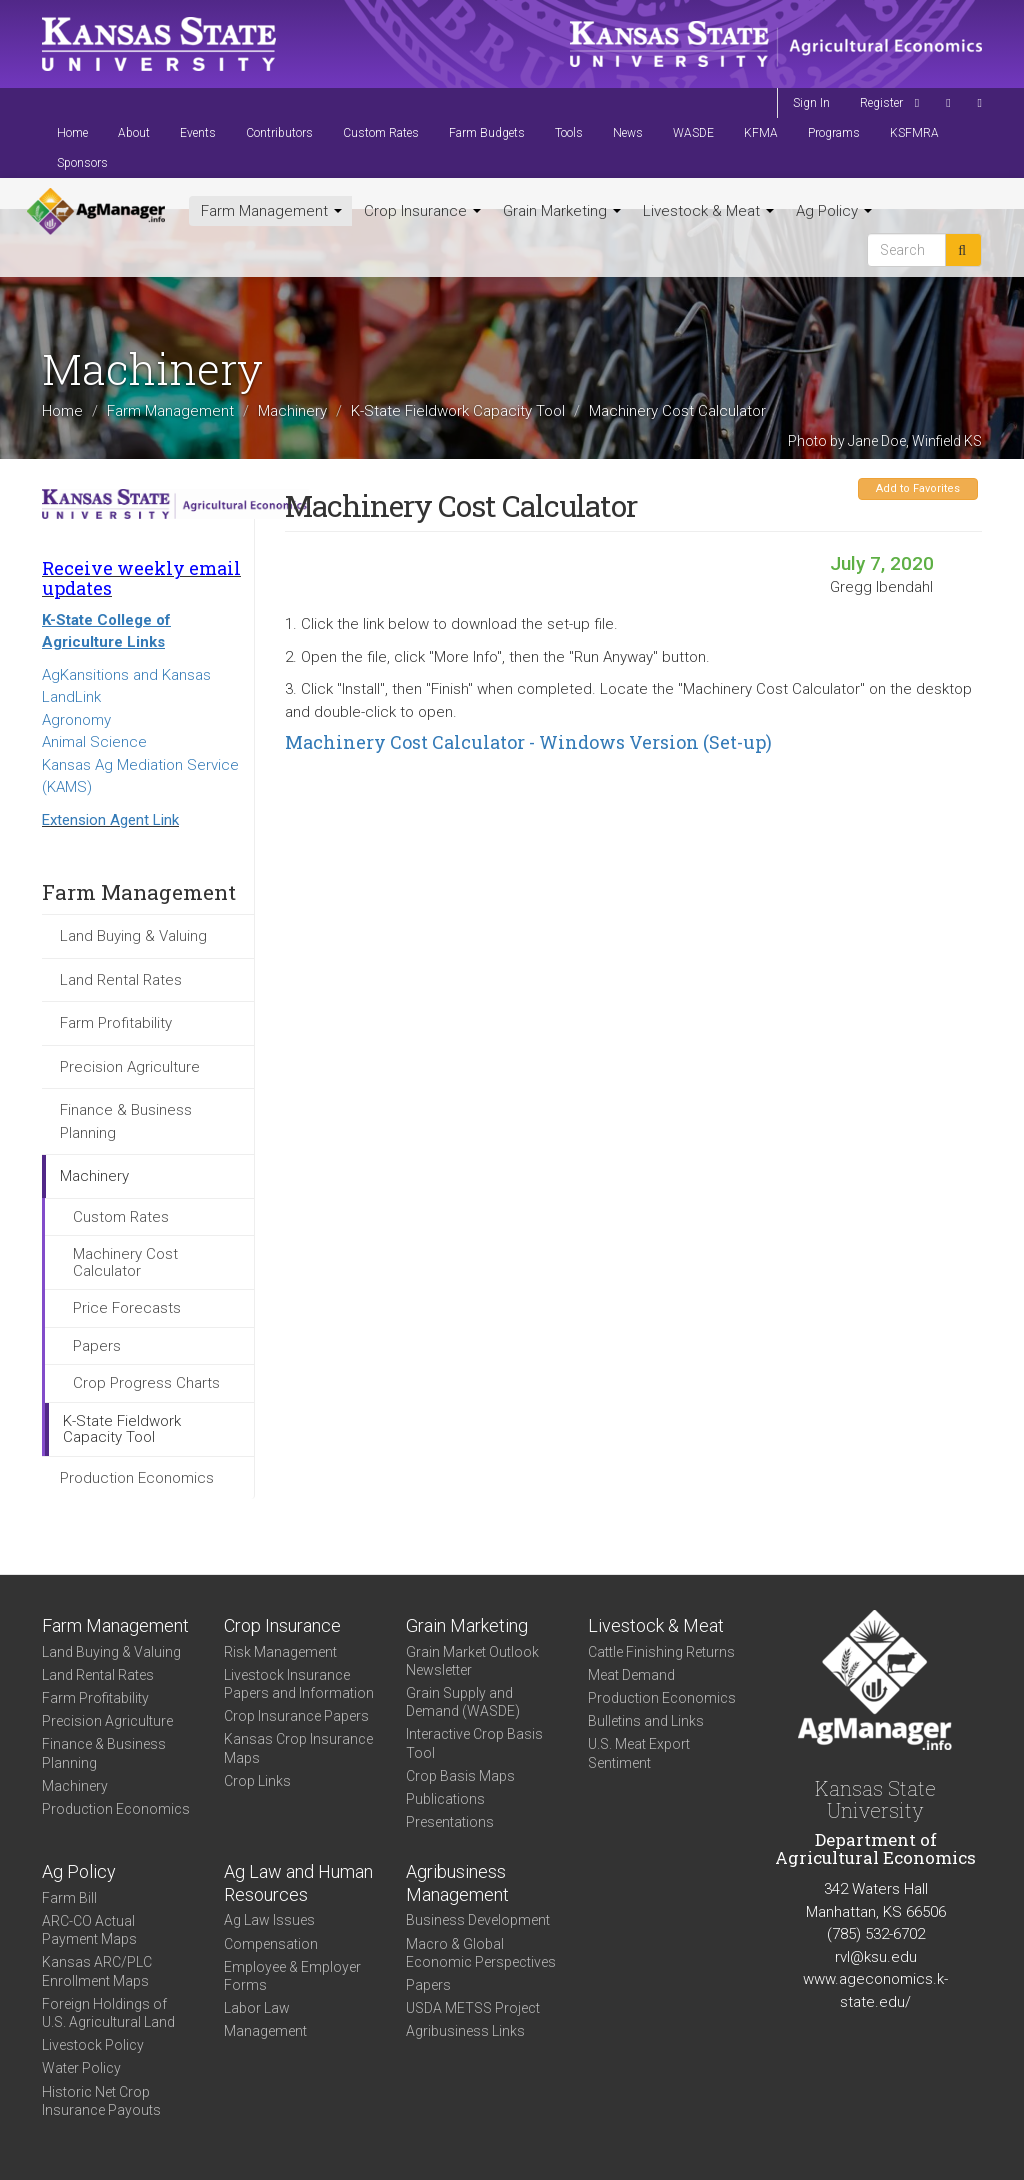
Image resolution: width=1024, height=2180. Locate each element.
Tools (569, 133)
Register (881, 103)
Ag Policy (834, 211)
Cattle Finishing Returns (661, 1652)
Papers (97, 1346)
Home (72, 133)
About (134, 133)
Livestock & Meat (708, 211)
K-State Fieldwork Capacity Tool (458, 411)
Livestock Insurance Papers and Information (299, 1684)
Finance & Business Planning (126, 1121)
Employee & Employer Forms (292, 1976)
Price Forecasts (127, 1308)
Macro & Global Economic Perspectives (481, 1953)
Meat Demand (631, 1675)
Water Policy (81, 2068)
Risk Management (280, 1652)
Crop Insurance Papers (296, 1716)
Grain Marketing (562, 211)
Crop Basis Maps (460, 1776)
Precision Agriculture (130, 1067)
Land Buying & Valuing (133, 936)
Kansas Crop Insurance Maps (298, 1748)
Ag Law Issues (269, 1920)
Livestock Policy (93, 2045)
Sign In (811, 103)
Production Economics (137, 1478)
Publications (445, 1799)
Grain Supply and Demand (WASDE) (463, 1702)
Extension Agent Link (110, 820)
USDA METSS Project (473, 2008)
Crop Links (257, 1781)
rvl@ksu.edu (876, 1957)
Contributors (279, 133)
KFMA (761, 133)
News (628, 133)
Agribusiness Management (457, 1883)
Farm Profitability (116, 1023)
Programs (834, 133)
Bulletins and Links (646, 1721)
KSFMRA (914, 133)
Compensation (271, 1944)
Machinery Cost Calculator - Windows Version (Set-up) (528, 742)
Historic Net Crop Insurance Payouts (101, 2101)
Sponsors (82, 163)
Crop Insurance (422, 211)
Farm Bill (69, 1898)
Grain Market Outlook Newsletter (472, 1661)
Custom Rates (381, 133)
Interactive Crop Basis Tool (474, 1743)
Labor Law (257, 2008)
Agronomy (76, 720)
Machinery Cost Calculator (125, 1262)
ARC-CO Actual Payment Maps (89, 1930)
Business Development (478, 1920)
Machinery (292, 411)
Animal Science (94, 742)
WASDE (693, 133)
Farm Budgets (487, 133)
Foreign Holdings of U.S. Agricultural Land (108, 2013)
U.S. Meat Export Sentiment (639, 1753)
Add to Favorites (918, 488)
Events (198, 133)
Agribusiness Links (465, 2031)
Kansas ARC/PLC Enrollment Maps (97, 1971)
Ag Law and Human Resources (298, 1883)
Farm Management (271, 211)
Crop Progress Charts (146, 1383)
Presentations (450, 1822)
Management (265, 2031)
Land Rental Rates (121, 980)
